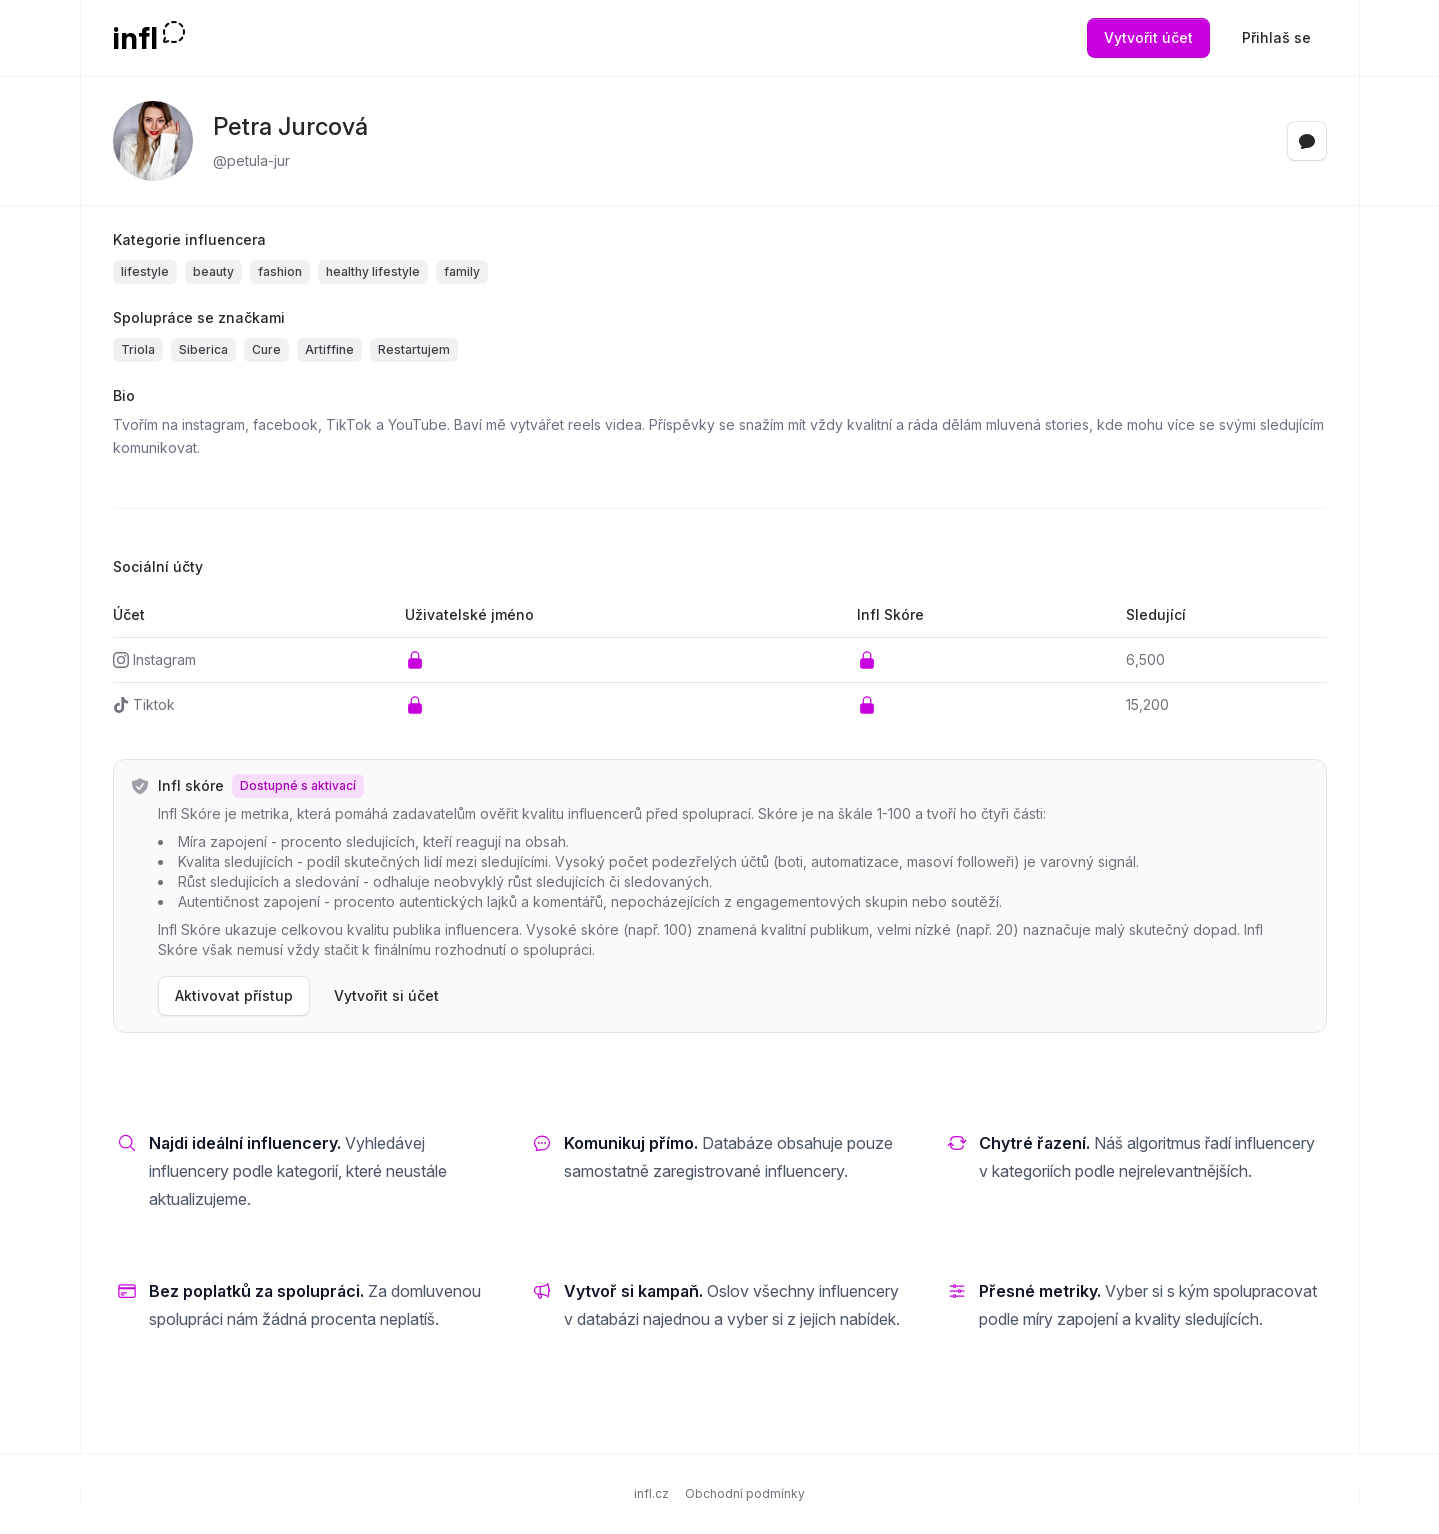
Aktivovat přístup (234, 995)
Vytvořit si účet (386, 995)
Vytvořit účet (1148, 37)
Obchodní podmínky (745, 1493)
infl (135, 38)
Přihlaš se (1276, 37)
